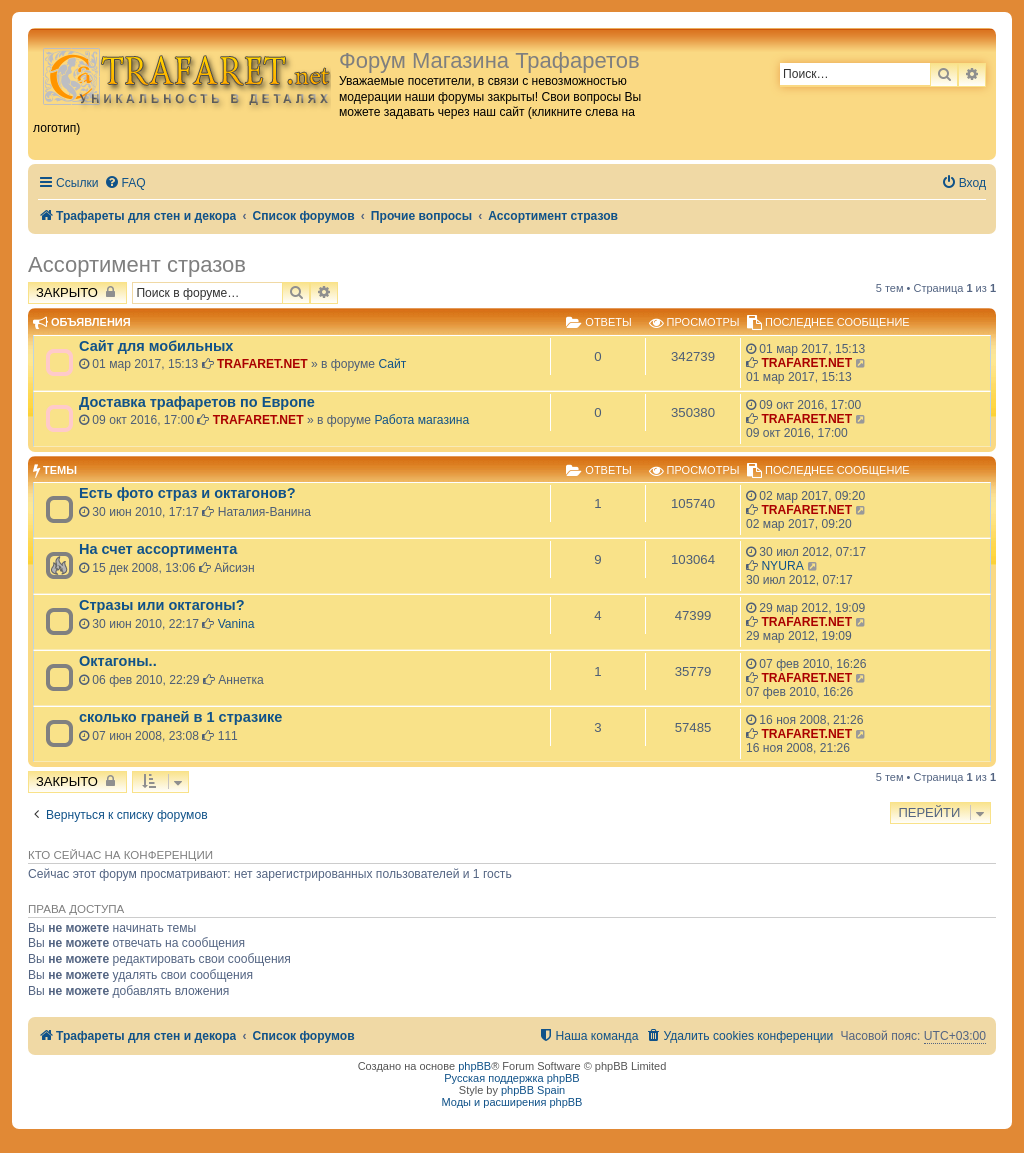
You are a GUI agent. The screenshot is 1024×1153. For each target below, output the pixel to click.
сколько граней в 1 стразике (180, 717)
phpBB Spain (533, 1090)
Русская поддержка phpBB (511, 1078)
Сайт (392, 364)
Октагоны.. (118, 661)
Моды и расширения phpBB (512, 1102)
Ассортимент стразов (137, 264)
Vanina (236, 624)
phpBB (474, 1066)
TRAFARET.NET (262, 364)
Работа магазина (421, 420)
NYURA (782, 566)
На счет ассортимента (158, 549)
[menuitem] (125, 183)
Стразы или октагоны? (162, 605)
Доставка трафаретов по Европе (197, 402)
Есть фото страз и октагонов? (187, 493)
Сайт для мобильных (156, 346)
